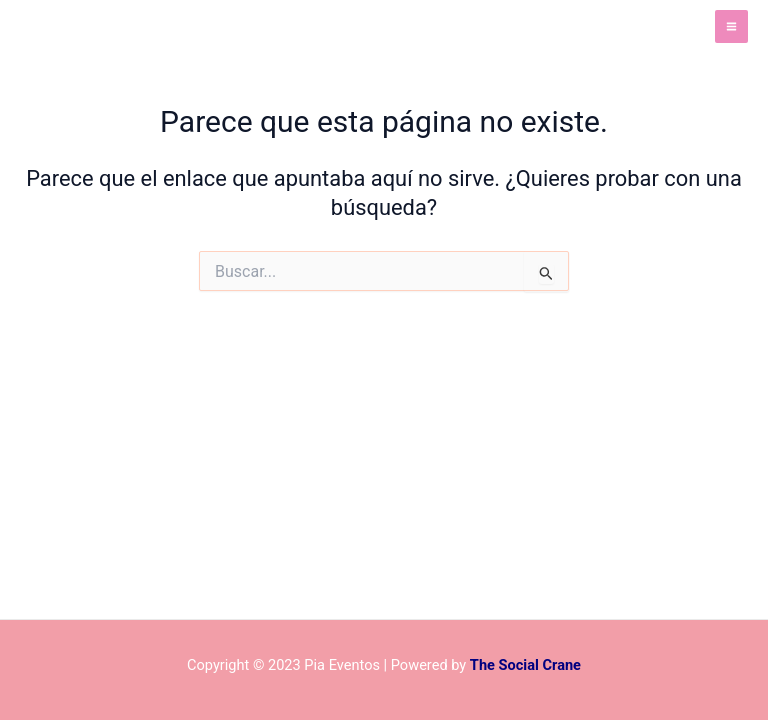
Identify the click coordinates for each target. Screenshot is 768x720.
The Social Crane (525, 665)
